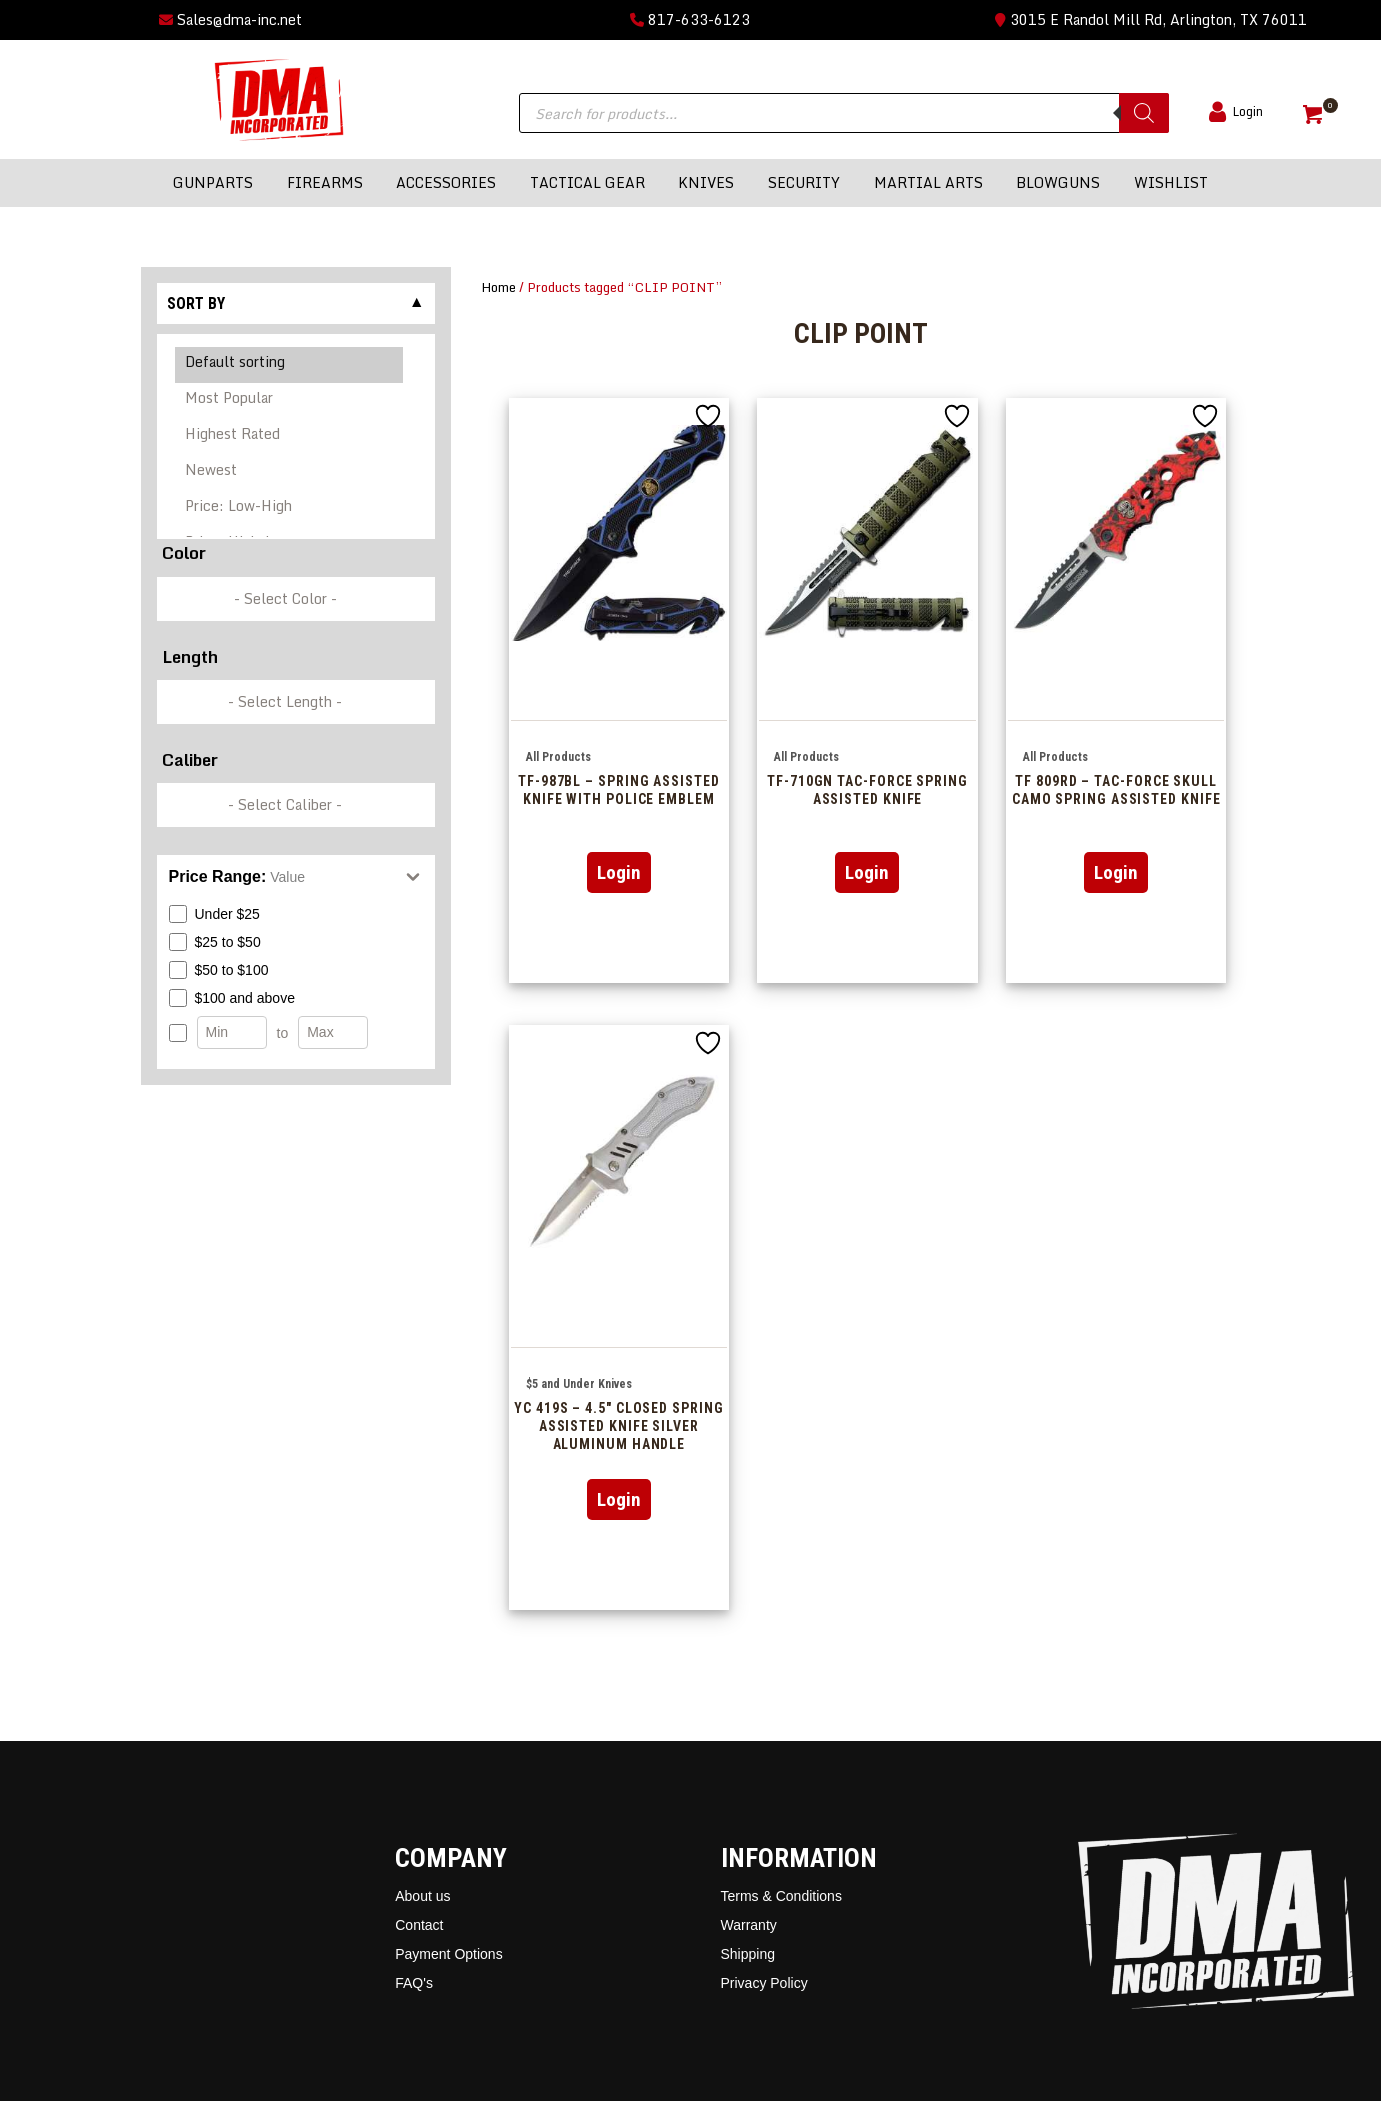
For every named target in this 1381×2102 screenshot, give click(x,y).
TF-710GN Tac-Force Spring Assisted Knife (867, 790)
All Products (558, 757)
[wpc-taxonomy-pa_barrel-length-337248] (296, 702)
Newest (289, 473)
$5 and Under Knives (579, 1384)
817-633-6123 (690, 19)
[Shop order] (296, 436)
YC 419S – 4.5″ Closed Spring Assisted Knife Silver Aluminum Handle (618, 1426)
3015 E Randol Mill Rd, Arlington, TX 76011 (1151, 19)
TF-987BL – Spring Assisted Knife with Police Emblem (619, 790)
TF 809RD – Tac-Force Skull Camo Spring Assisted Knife (1116, 790)
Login (619, 872)
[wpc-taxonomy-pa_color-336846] (296, 599)
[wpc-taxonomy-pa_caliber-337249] (296, 805)
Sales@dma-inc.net (230, 19)
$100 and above (232, 998)
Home (498, 287)
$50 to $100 (219, 970)
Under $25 (214, 914)
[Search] (1144, 113)
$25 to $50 (215, 942)
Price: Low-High (289, 509)
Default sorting (289, 365)
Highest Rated (289, 437)
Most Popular (289, 401)
